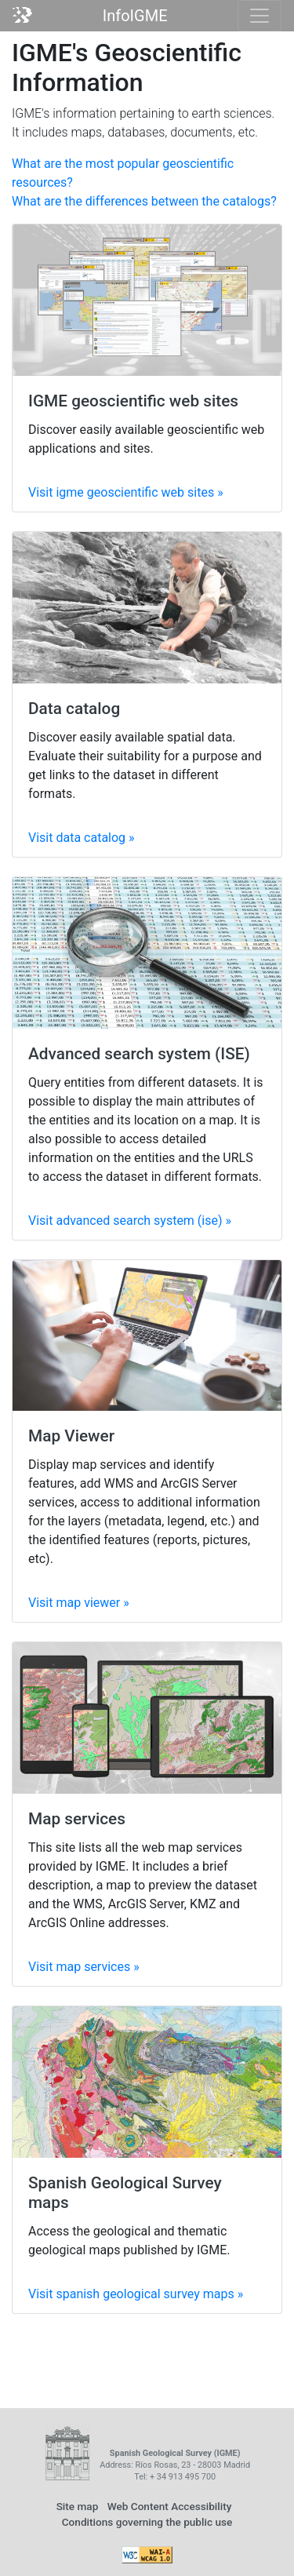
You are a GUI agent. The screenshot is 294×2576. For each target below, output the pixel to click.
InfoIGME (135, 15)
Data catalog (74, 708)
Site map (77, 2506)
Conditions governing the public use (147, 2522)
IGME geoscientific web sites (133, 401)
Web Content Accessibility (169, 2506)
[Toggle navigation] (259, 15)
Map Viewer (71, 1435)
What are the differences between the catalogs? (144, 201)
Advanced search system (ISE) (139, 1053)
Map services (76, 1818)
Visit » (125, 492)
